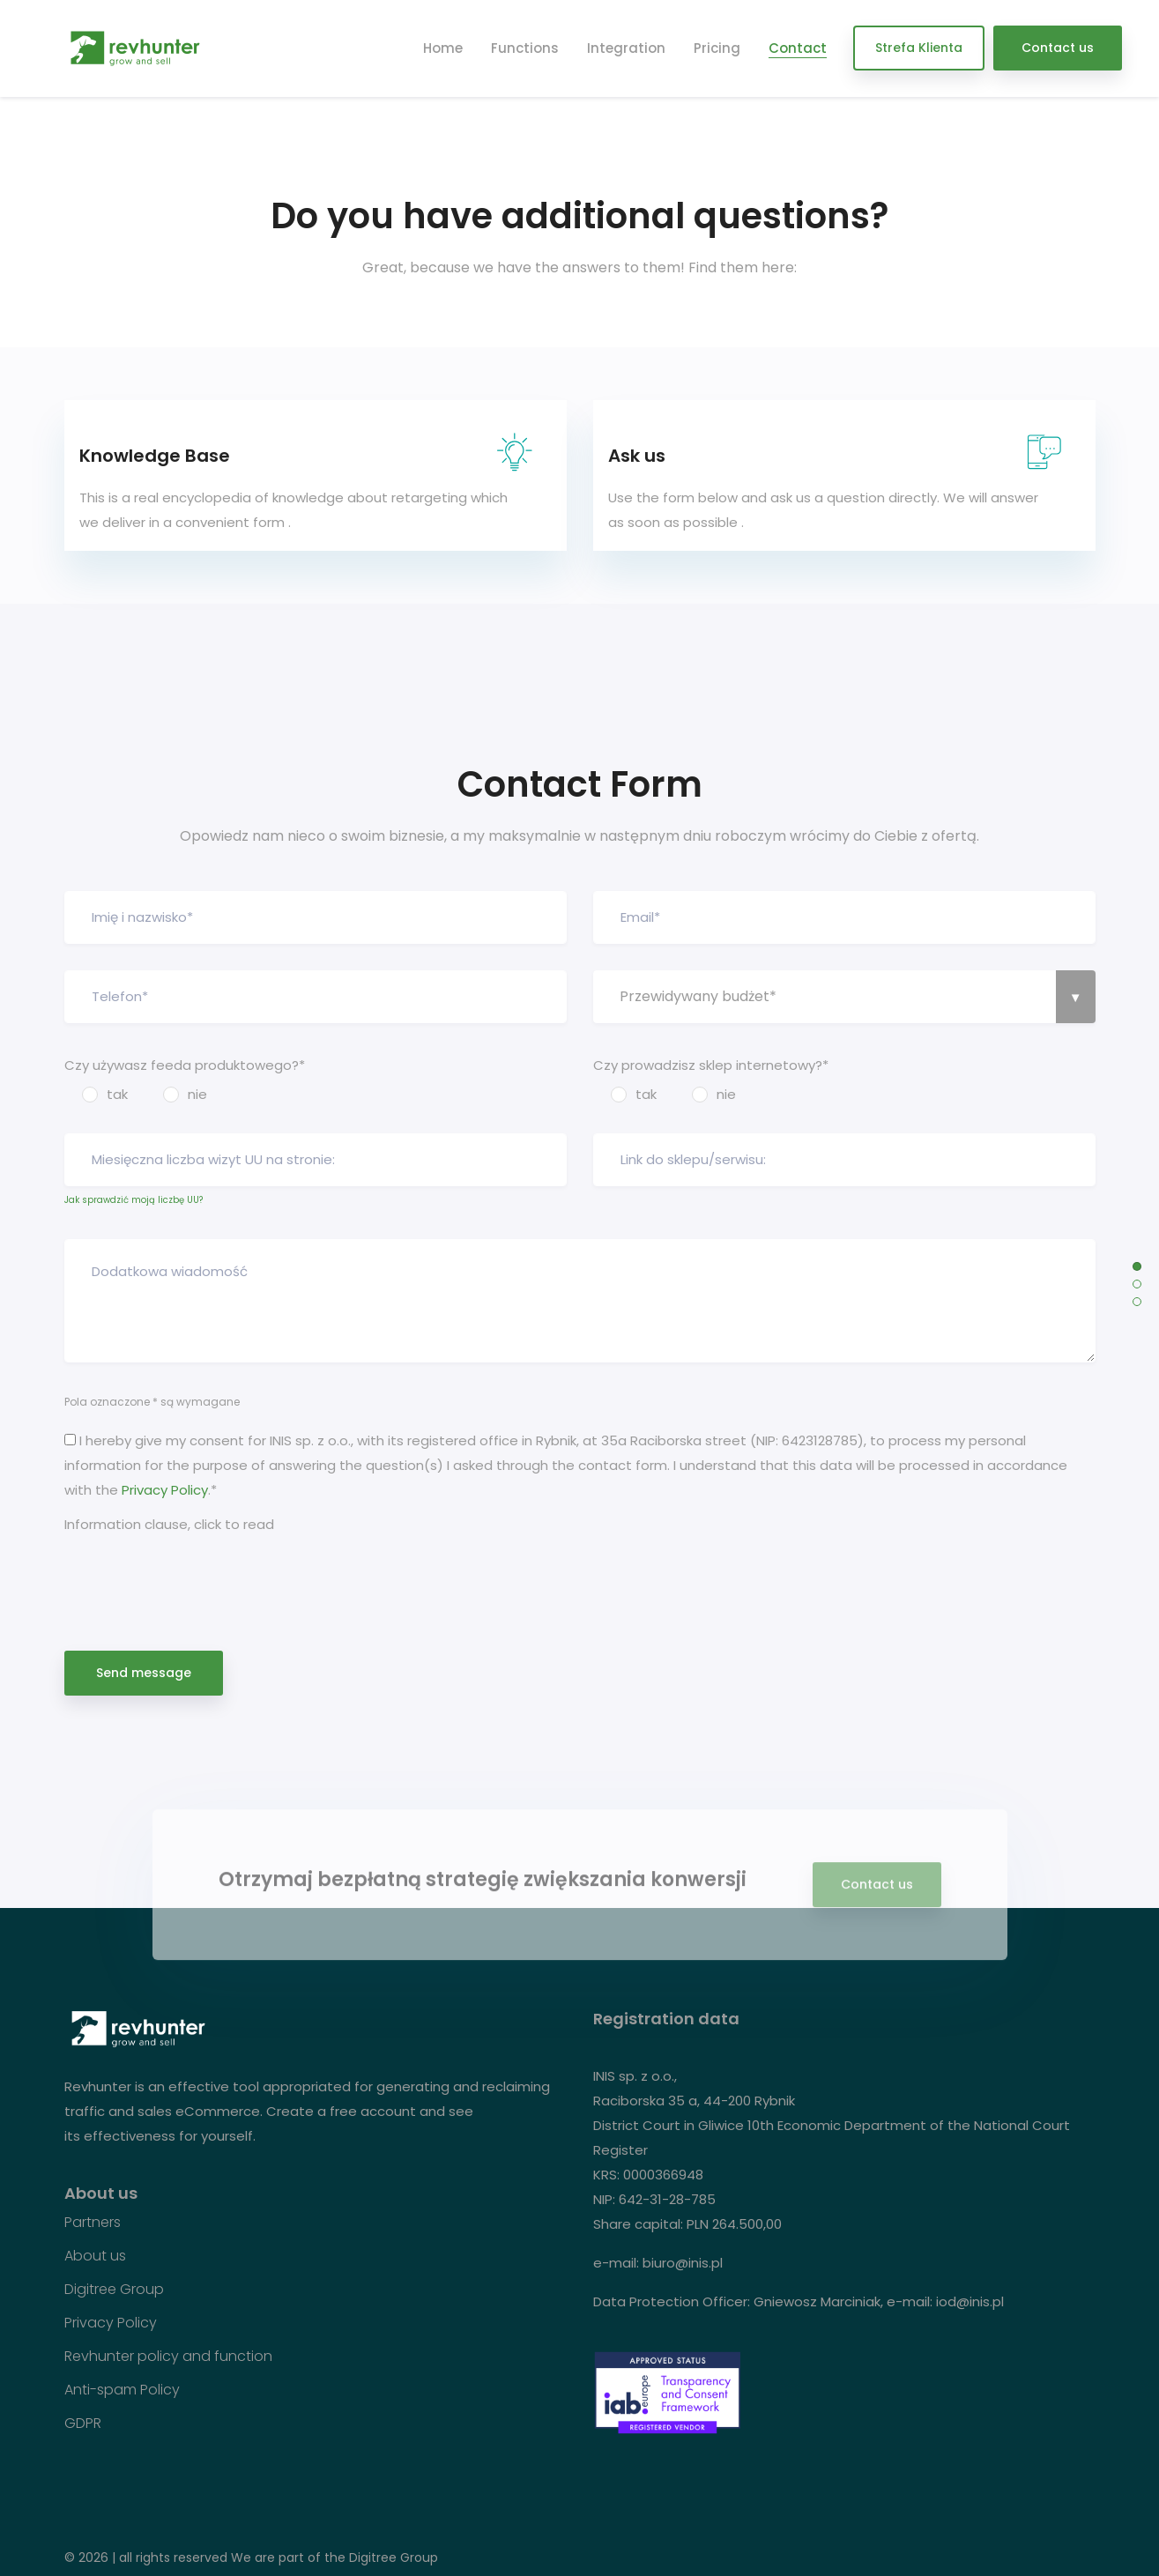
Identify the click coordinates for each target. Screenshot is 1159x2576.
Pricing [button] (717, 48)
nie (197, 1094)
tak (117, 1094)
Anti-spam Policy (122, 2390)
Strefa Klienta (918, 47)
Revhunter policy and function (168, 2356)
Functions (525, 48)
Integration (626, 48)
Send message (143, 1672)
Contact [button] (798, 48)
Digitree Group (114, 2289)
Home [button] (443, 48)
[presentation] (198, 1574)
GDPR (82, 2423)
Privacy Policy (165, 1490)
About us (95, 2256)
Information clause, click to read (169, 1524)
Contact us (1058, 47)
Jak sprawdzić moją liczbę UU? (133, 1199)
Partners (92, 2222)
